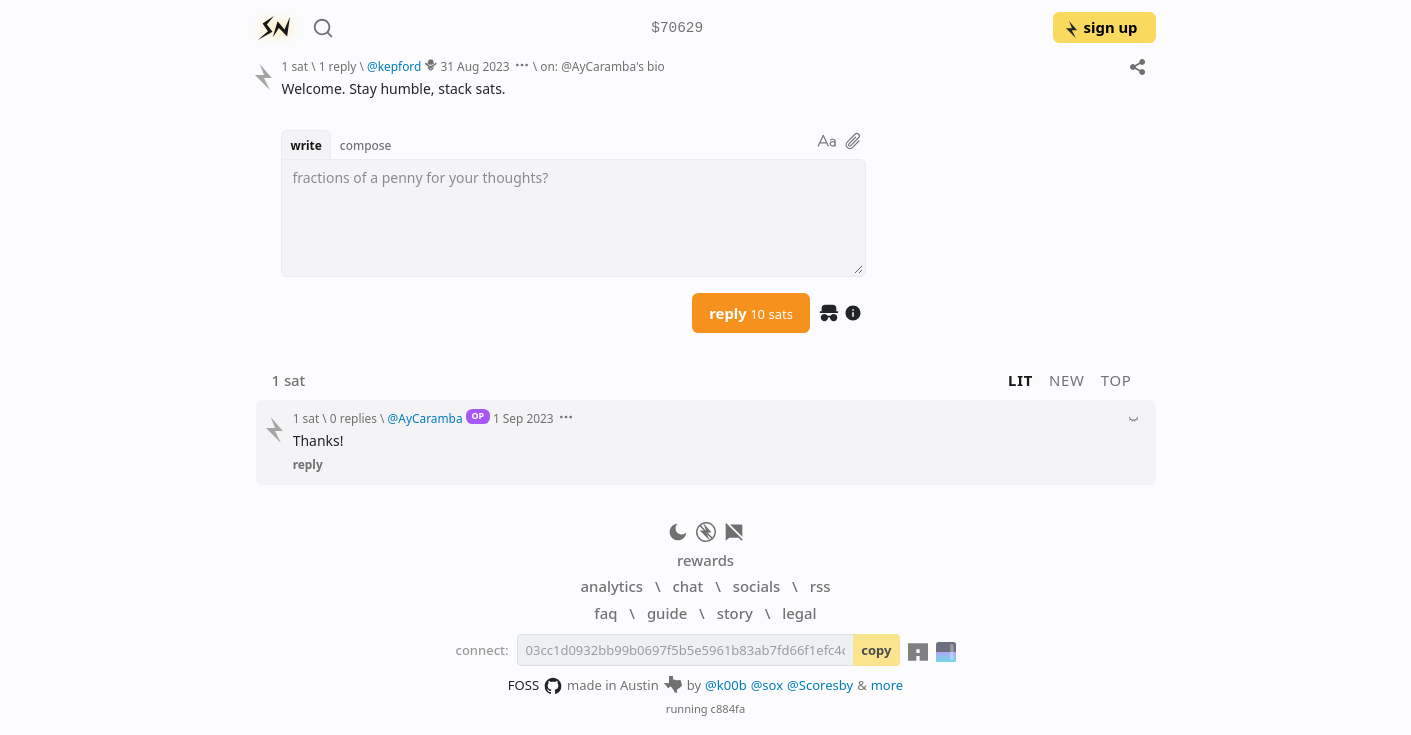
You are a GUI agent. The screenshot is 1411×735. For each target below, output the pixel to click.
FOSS (535, 686)
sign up (1100, 27)
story (735, 613)
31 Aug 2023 (474, 66)
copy (876, 650)
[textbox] (573, 218)
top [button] (1116, 380)
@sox (767, 685)
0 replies (353, 418)
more (887, 685)
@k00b (726, 685)
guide (667, 613)
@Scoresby (820, 685)
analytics (612, 586)
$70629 (677, 28)
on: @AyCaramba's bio (602, 66)
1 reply (338, 66)
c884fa (728, 708)
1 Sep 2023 (523, 418)
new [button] (1067, 380)
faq (605, 613)
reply (751, 313)
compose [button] (366, 145)
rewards (705, 560)
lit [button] (1020, 380)
